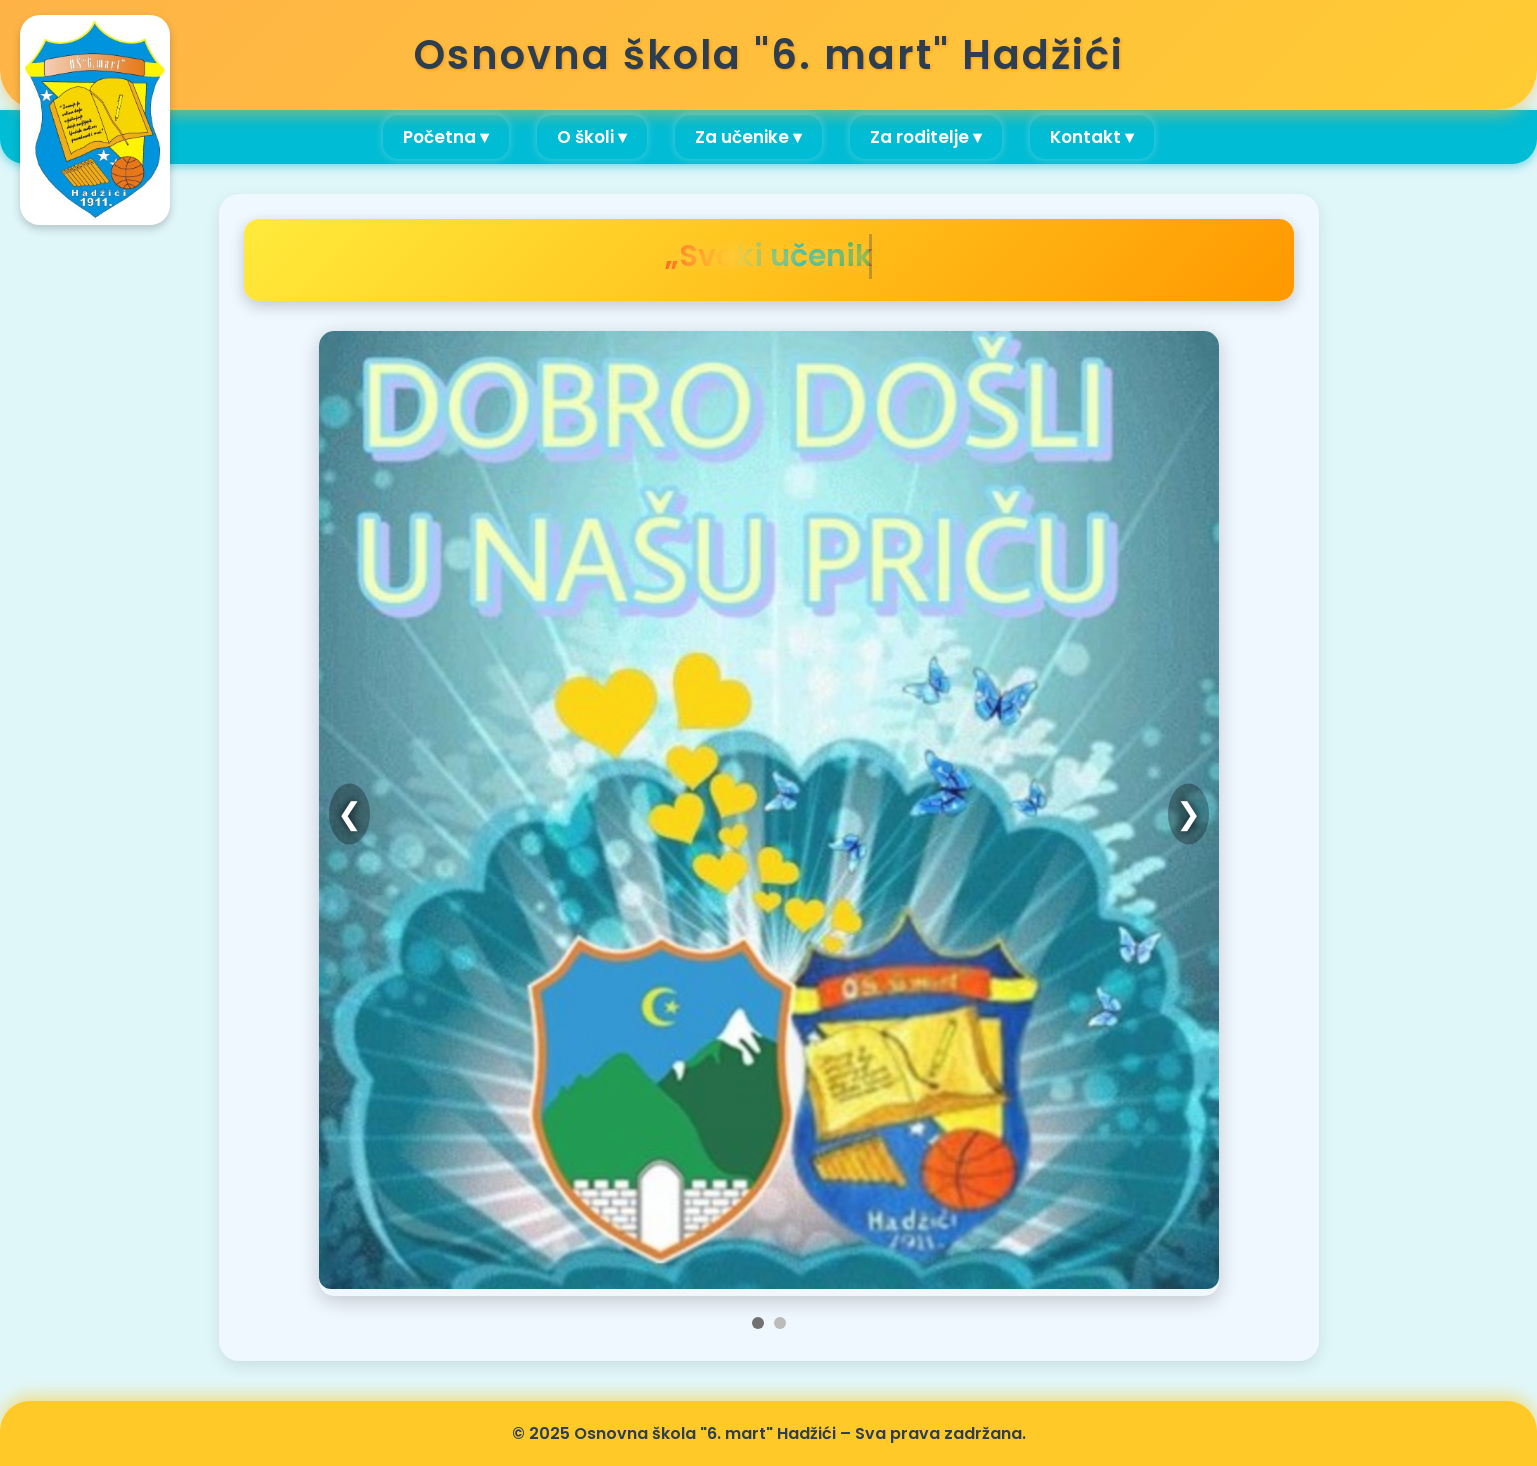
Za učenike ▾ (748, 137)
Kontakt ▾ (1092, 137)
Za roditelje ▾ (926, 137)
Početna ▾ (446, 137)
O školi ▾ (592, 137)
